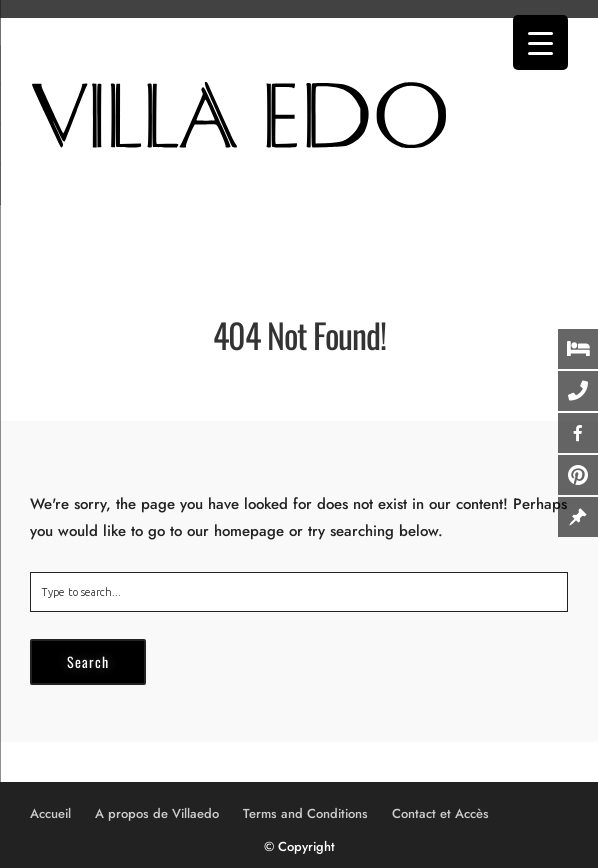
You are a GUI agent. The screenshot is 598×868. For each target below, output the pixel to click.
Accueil (50, 813)
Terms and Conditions (305, 813)
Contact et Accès (440, 813)
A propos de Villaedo (157, 813)
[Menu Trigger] (540, 42)
